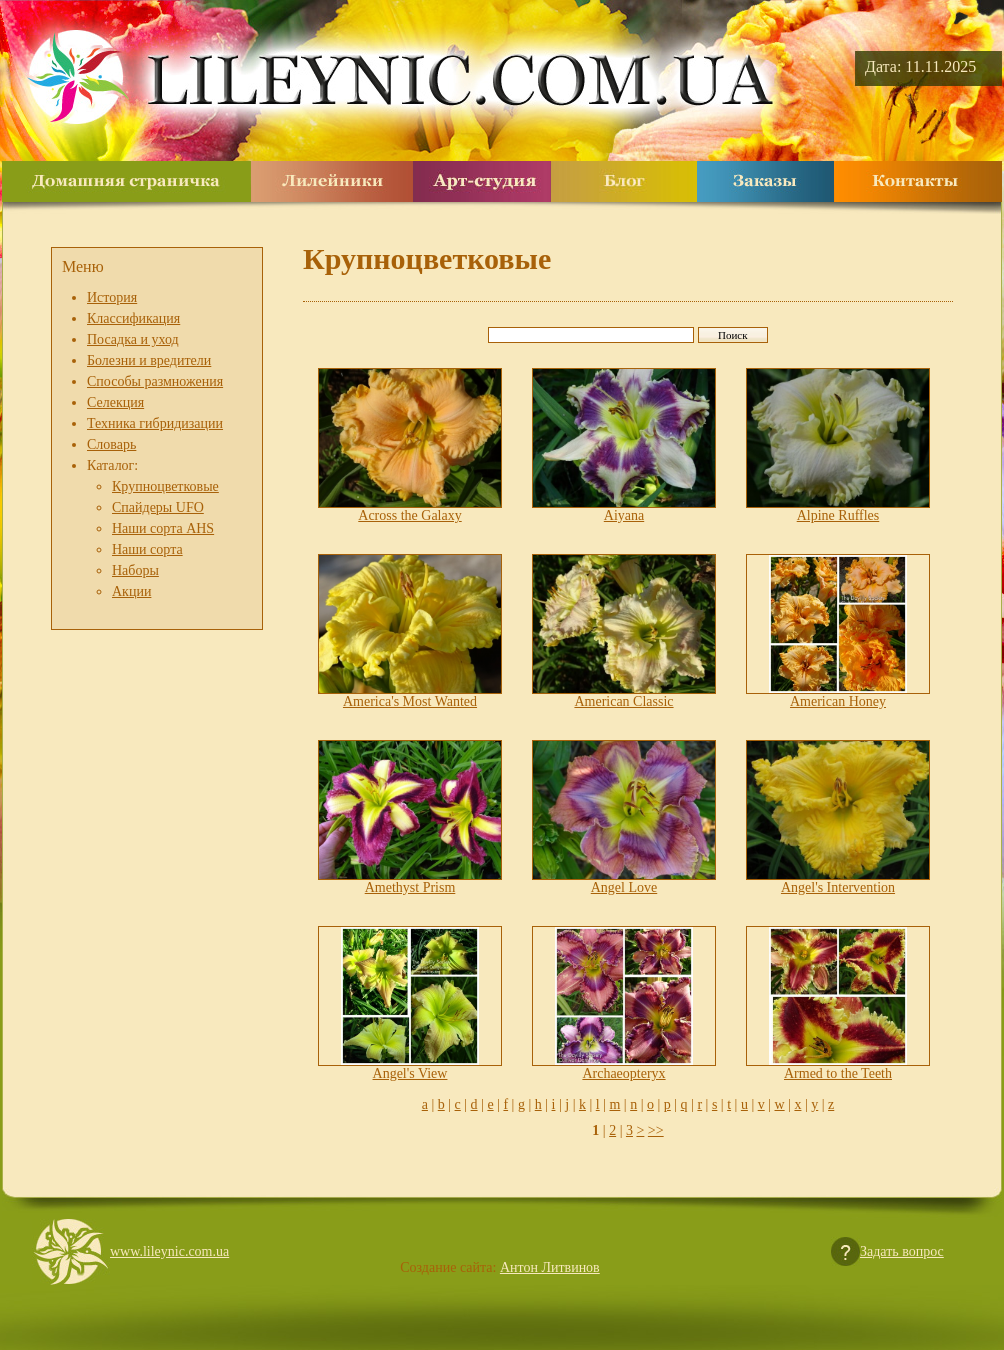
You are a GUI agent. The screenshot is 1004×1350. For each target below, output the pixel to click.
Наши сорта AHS (163, 528)
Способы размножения (155, 381)
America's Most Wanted (410, 701)
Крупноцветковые (165, 486)
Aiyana (624, 515)
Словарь (111, 444)
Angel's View (410, 1073)
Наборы (135, 570)
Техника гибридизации (155, 423)
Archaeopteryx (623, 1073)
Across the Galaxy (409, 515)
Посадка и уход (133, 339)
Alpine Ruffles (838, 515)
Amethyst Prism (410, 887)
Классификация (133, 318)
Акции (131, 591)
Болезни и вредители (149, 360)
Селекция (115, 402)
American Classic (623, 701)
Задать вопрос (902, 1251)
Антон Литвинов (550, 1267)
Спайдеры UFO (158, 507)
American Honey (838, 701)
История (112, 297)
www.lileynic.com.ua (169, 1251)
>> (656, 1130)
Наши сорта (147, 549)
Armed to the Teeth (838, 1073)
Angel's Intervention (838, 887)
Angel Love (624, 887)
